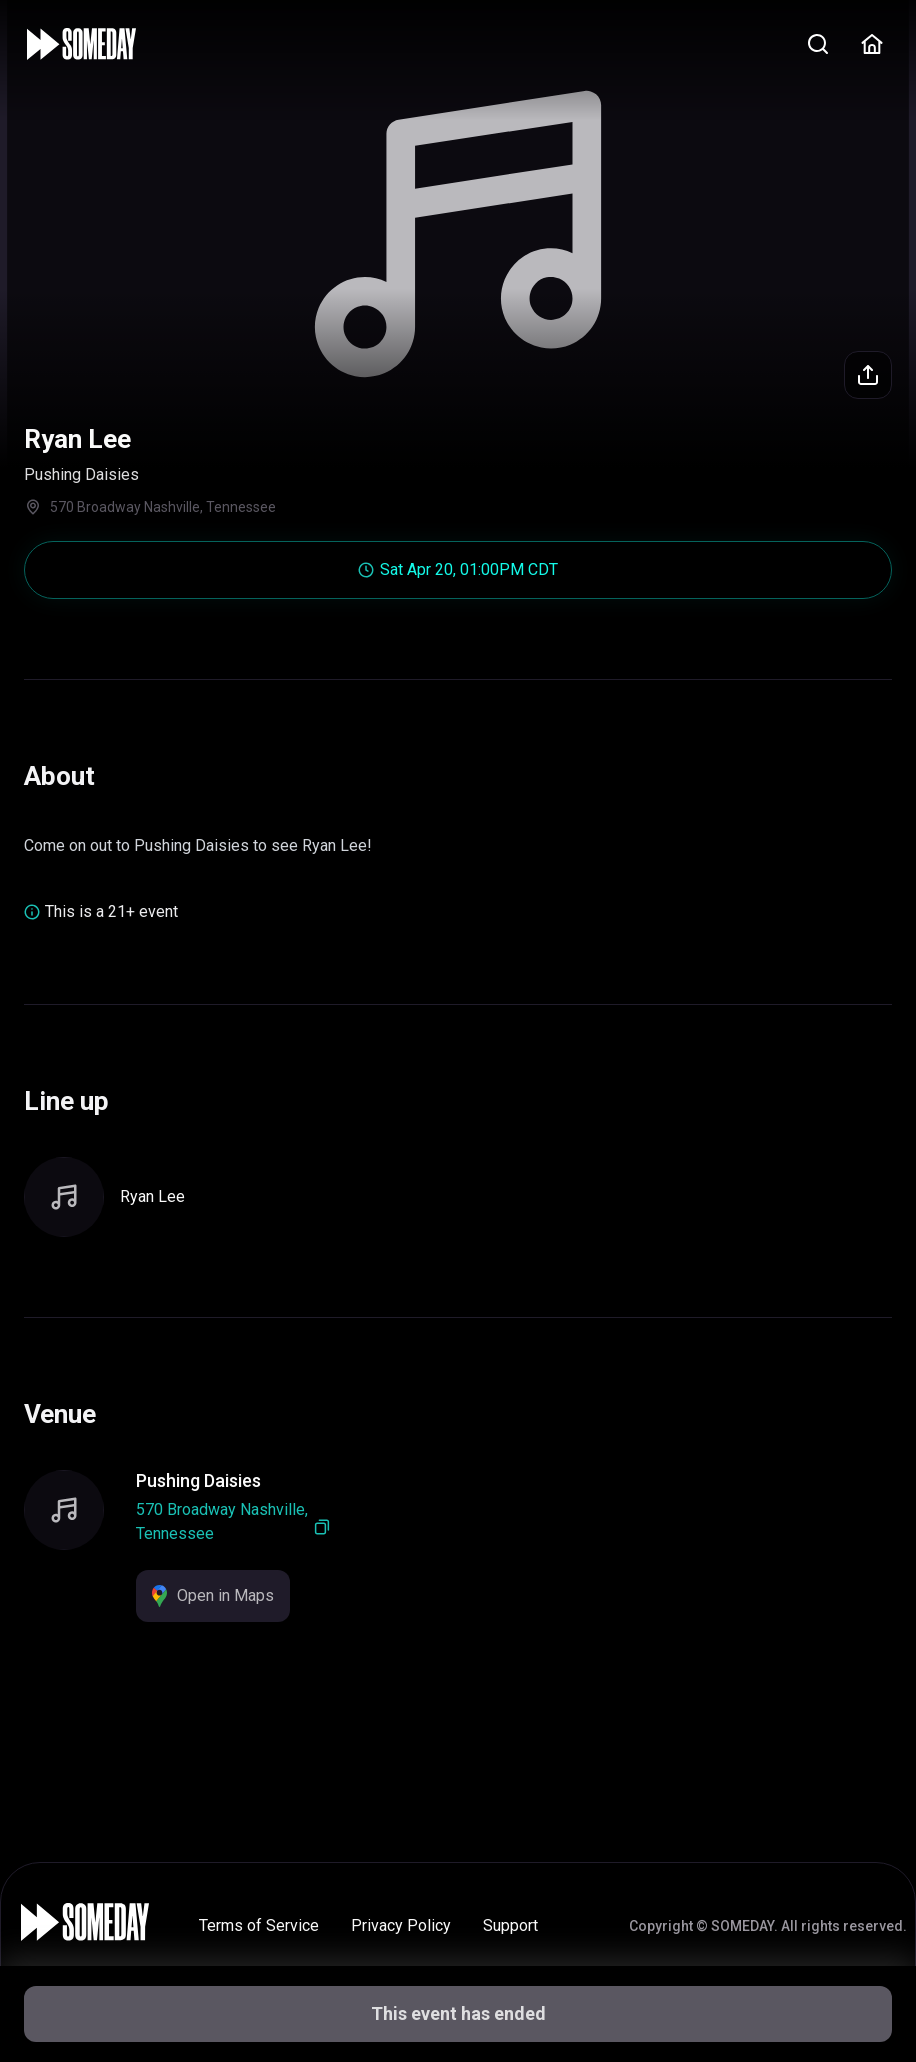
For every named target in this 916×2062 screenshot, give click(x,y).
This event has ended (458, 2013)
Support (510, 1925)
